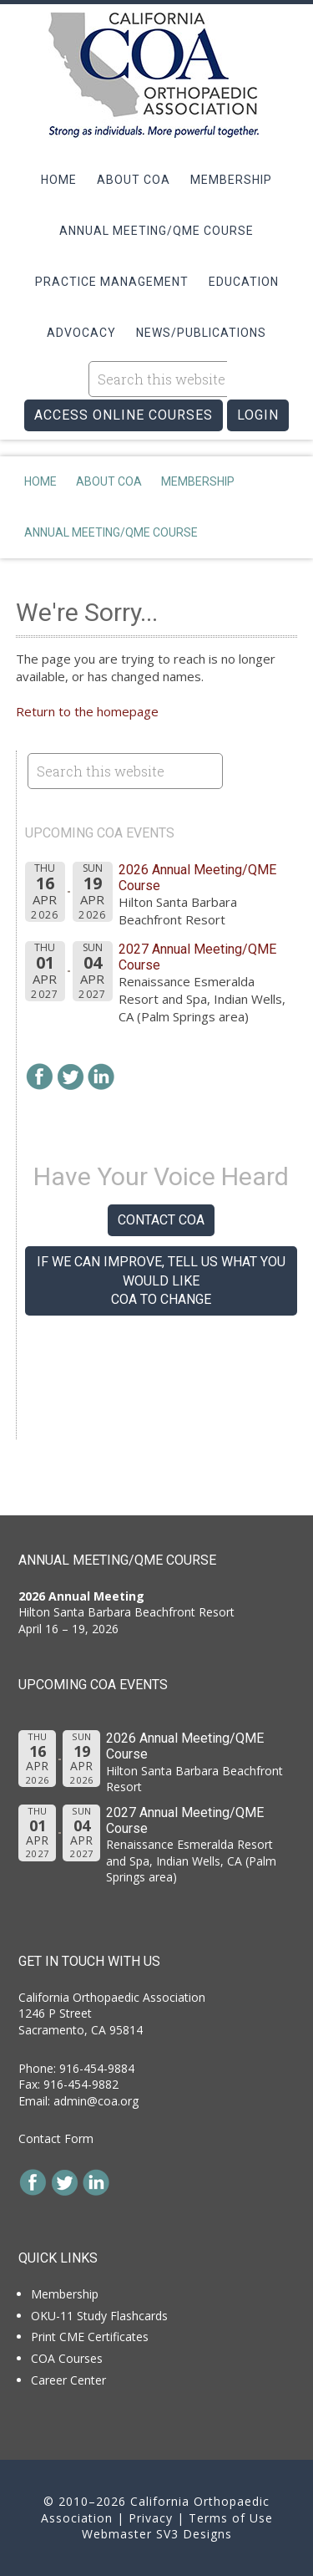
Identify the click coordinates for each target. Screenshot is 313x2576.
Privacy (151, 2518)
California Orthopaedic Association (156, 75)
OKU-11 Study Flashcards (99, 2316)
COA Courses (67, 2358)
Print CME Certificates (90, 2336)
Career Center (68, 2380)
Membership (64, 2294)
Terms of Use (231, 2518)
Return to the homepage (87, 711)
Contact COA (161, 1220)
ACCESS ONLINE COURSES (123, 415)
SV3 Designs (194, 2534)
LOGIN (258, 415)
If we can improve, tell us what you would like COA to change (161, 1280)
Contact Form (55, 2138)
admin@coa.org (96, 2101)
